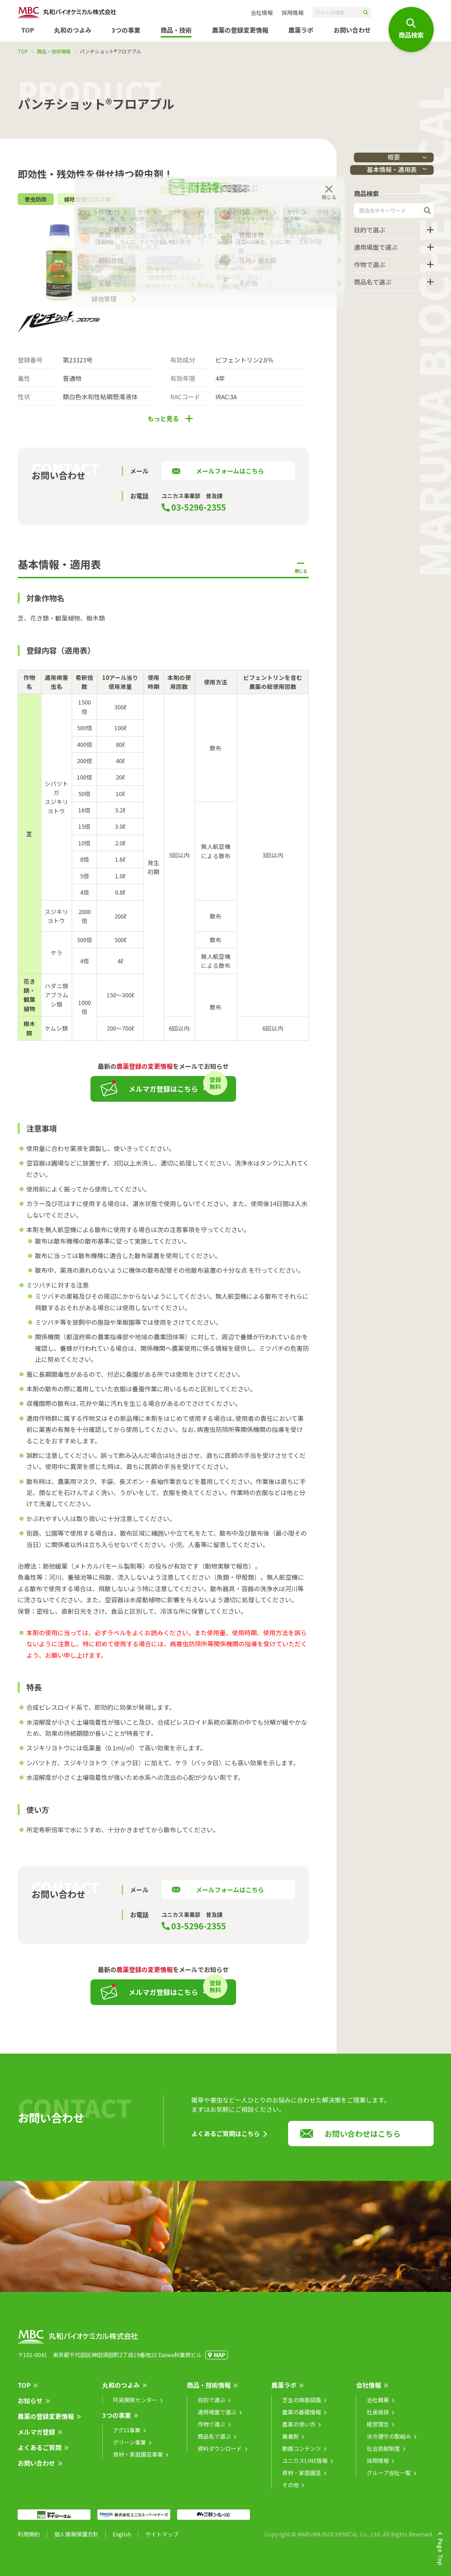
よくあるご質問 (39, 2452)
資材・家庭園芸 (301, 2478)
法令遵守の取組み (389, 2441)
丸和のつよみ (73, 29)
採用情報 (292, 12)
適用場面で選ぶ (376, 248)
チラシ (163, 275)
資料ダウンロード (220, 2453)
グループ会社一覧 (389, 2478)
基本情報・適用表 (378, 170)
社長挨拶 (378, 2417)
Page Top (440, 2552)
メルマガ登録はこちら (163, 1094)
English (122, 2539)
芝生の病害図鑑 (301, 2405)
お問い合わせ (352, 29)
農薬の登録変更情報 (46, 2421)
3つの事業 (126, 29)
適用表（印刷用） (220, 291)
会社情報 (262, 12)
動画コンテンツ (301, 2453)
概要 (394, 157)
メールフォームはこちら (230, 476)
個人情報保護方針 (76, 2539)
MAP (219, 2360)
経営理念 (378, 2429)
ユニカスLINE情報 (305, 2466)
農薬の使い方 (298, 2429)
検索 (427, 212)
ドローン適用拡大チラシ (152, 291)
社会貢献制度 (383, 2453)
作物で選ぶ (369, 265)
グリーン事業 (129, 2447)
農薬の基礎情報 (301, 2417)
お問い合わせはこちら (362, 2138)
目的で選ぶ (369, 231)
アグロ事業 (126, 2435)
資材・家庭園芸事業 (138, 2459)
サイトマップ (162, 2539)
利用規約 (29, 2539)
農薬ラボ (283, 2390)
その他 (290, 2490)
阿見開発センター (135, 2405)
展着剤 (290, 2441)
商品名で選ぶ (372, 283)
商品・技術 (176, 29)
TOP (27, 29)
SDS (131, 275)
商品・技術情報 (54, 51)
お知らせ (30, 2405)
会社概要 (378, 2405)
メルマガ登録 (36, 2436)
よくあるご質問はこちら (225, 2138)
